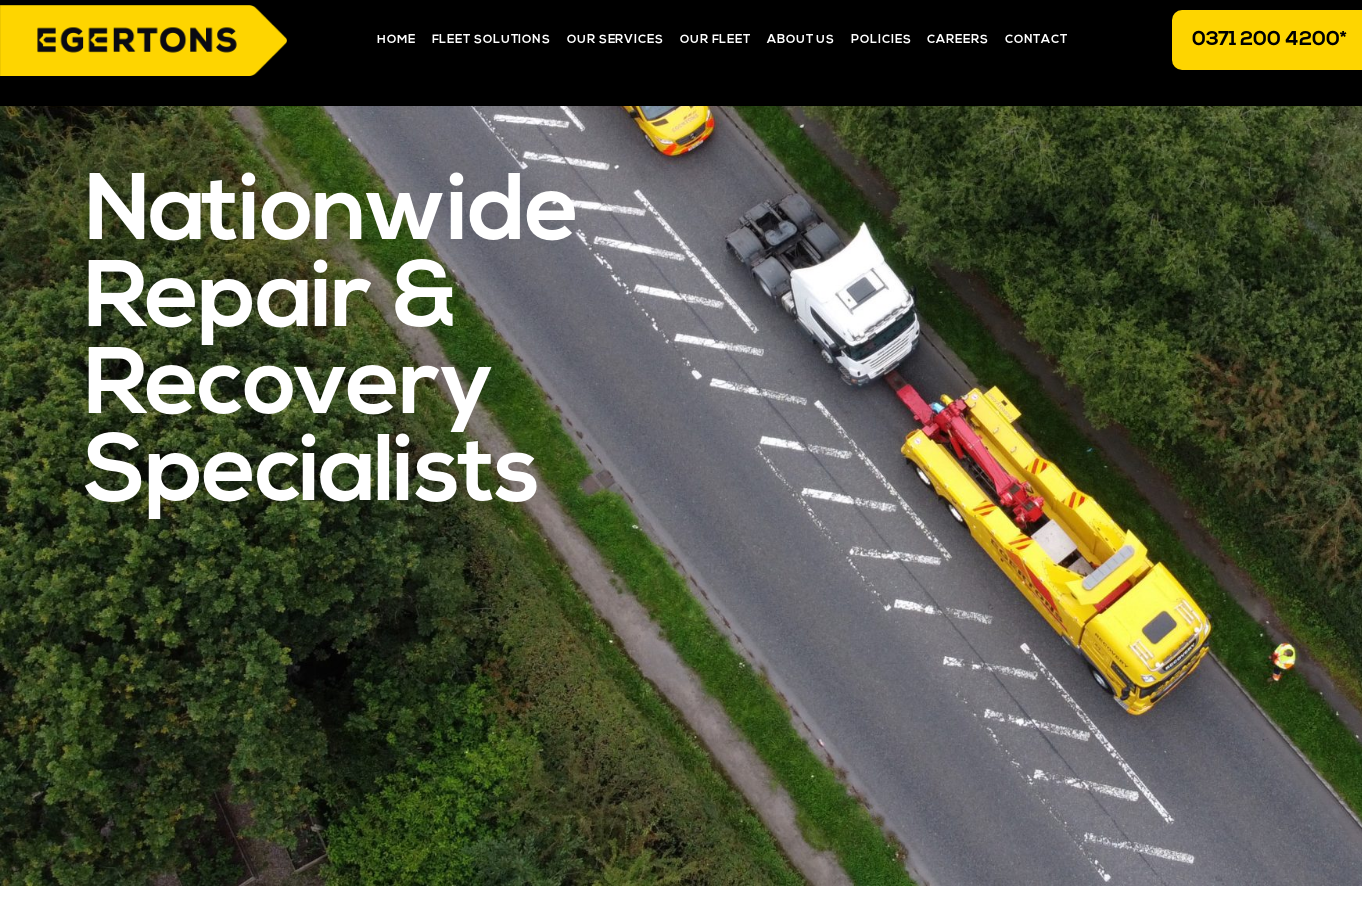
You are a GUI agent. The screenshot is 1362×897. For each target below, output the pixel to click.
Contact (1036, 40)
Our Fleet (715, 40)
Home (396, 40)
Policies (881, 40)
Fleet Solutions (492, 40)
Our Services (615, 40)
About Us (801, 40)
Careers (957, 40)
